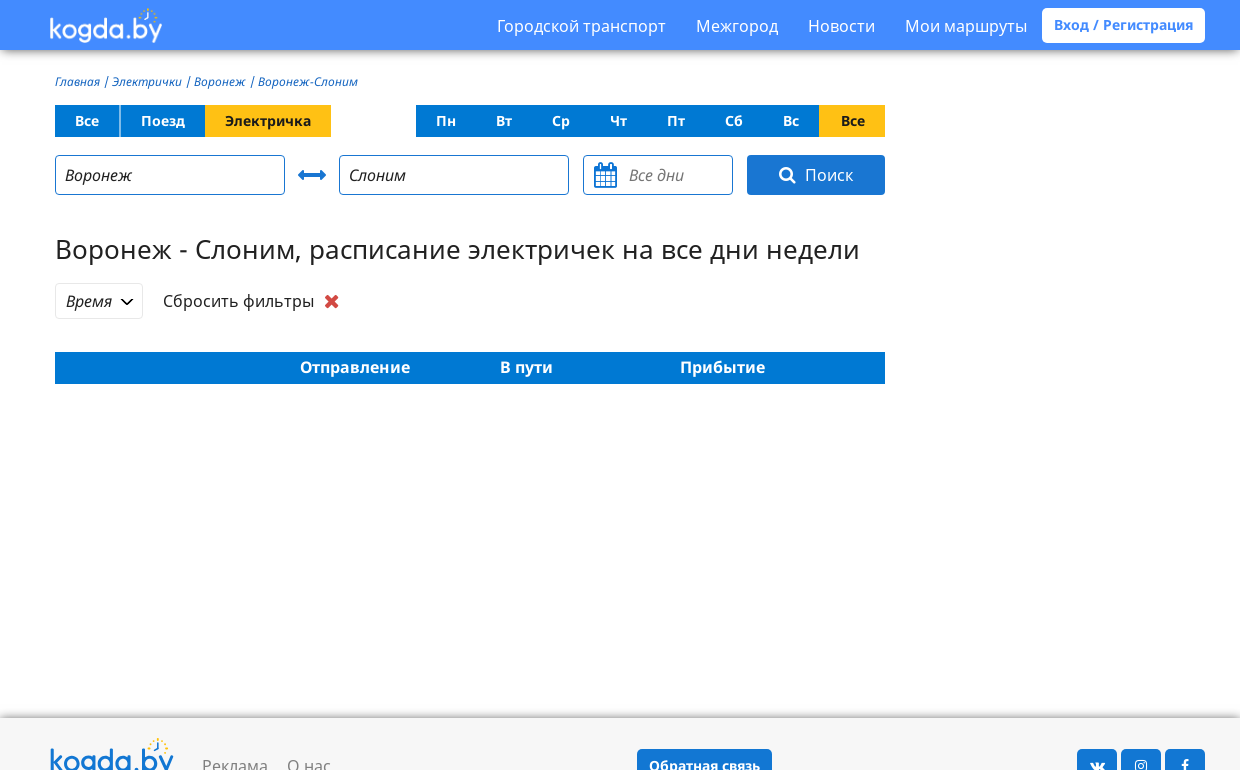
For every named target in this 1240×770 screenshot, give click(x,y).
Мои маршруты (966, 26)
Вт (504, 120)
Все (87, 120)
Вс (791, 120)
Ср (561, 120)
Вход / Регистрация (1123, 24)
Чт (618, 120)
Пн (446, 120)
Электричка (268, 120)
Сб (734, 120)
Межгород (737, 26)
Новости (841, 26)
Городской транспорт (581, 26)
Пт (676, 120)
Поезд (163, 120)
